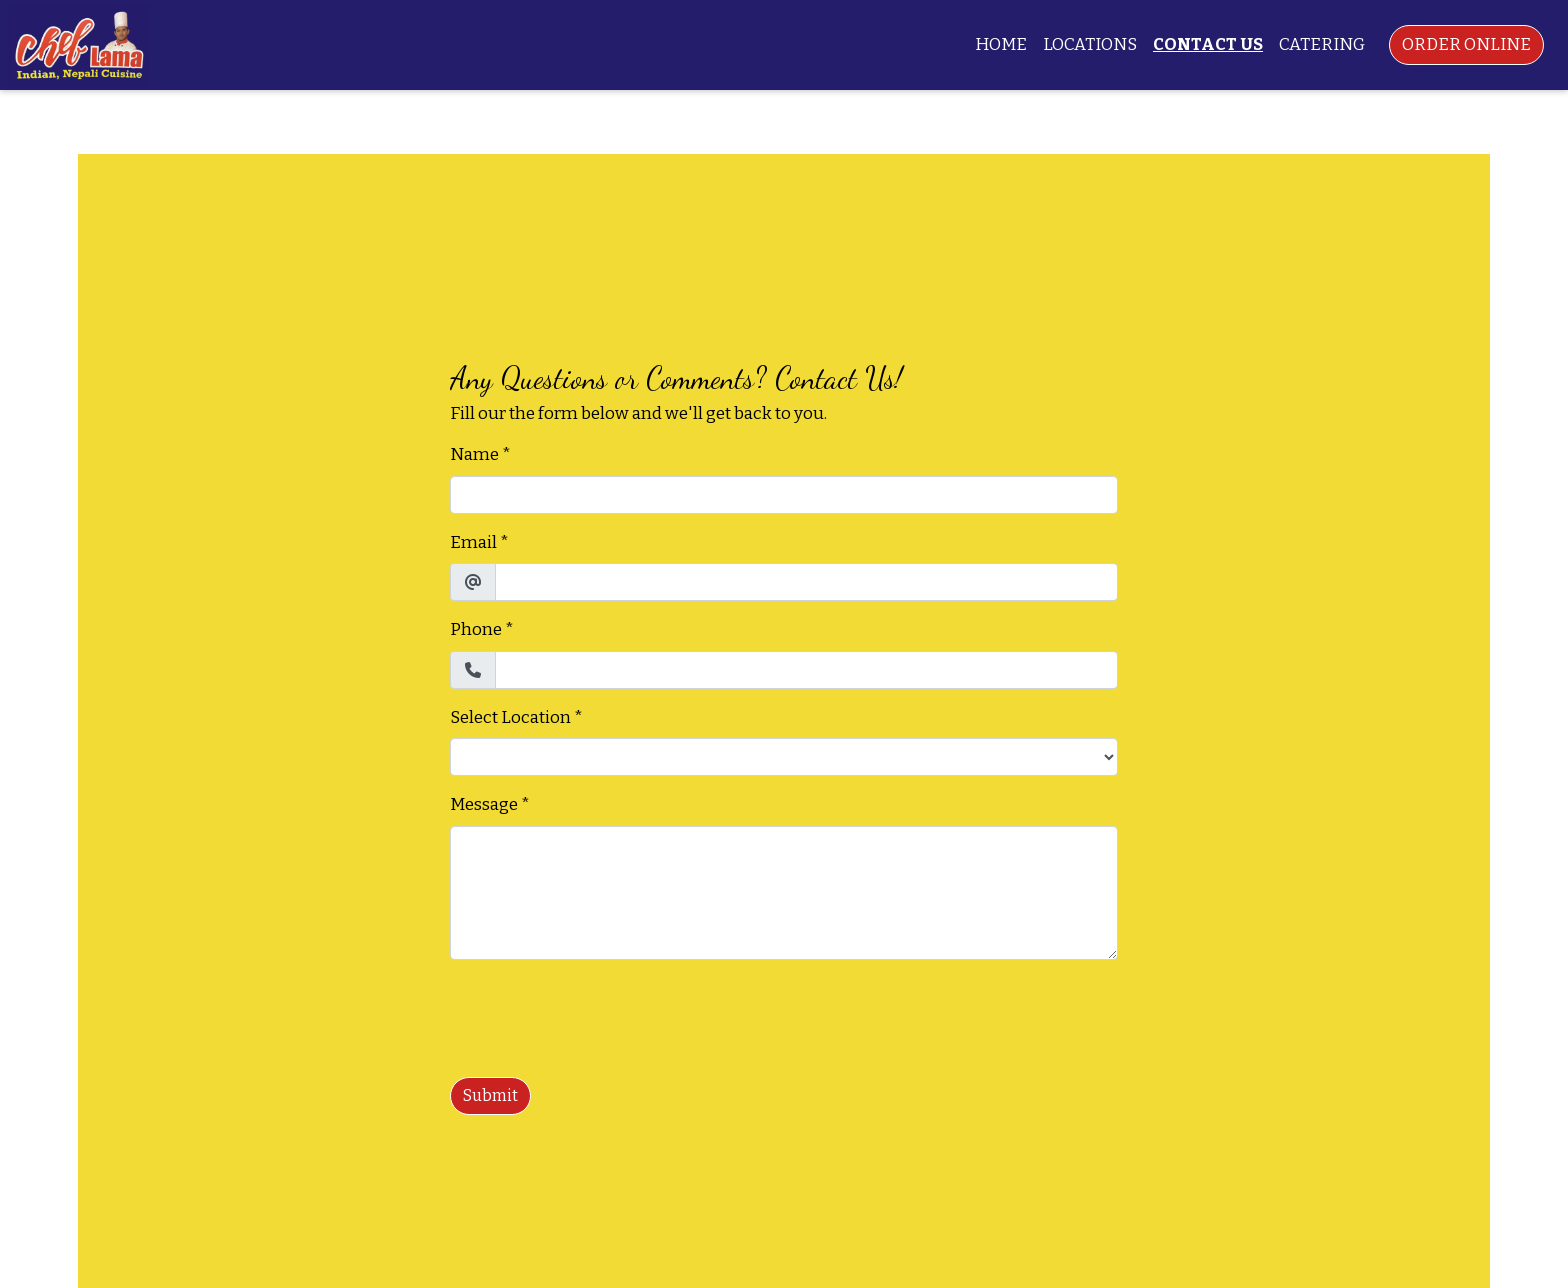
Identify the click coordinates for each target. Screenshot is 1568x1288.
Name (474, 454)
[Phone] (806, 670)
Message (484, 804)
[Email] (806, 582)
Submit (490, 1095)
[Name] (784, 495)
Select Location (510, 717)
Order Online (1466, 44)
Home (1001, 44)
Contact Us (1208, 44)
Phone (476, 629)
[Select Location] (784, 757)
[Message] (784, 893)
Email (473, 542)
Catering (1322, 44)
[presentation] (602, 1015)
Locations (1090, 44)
